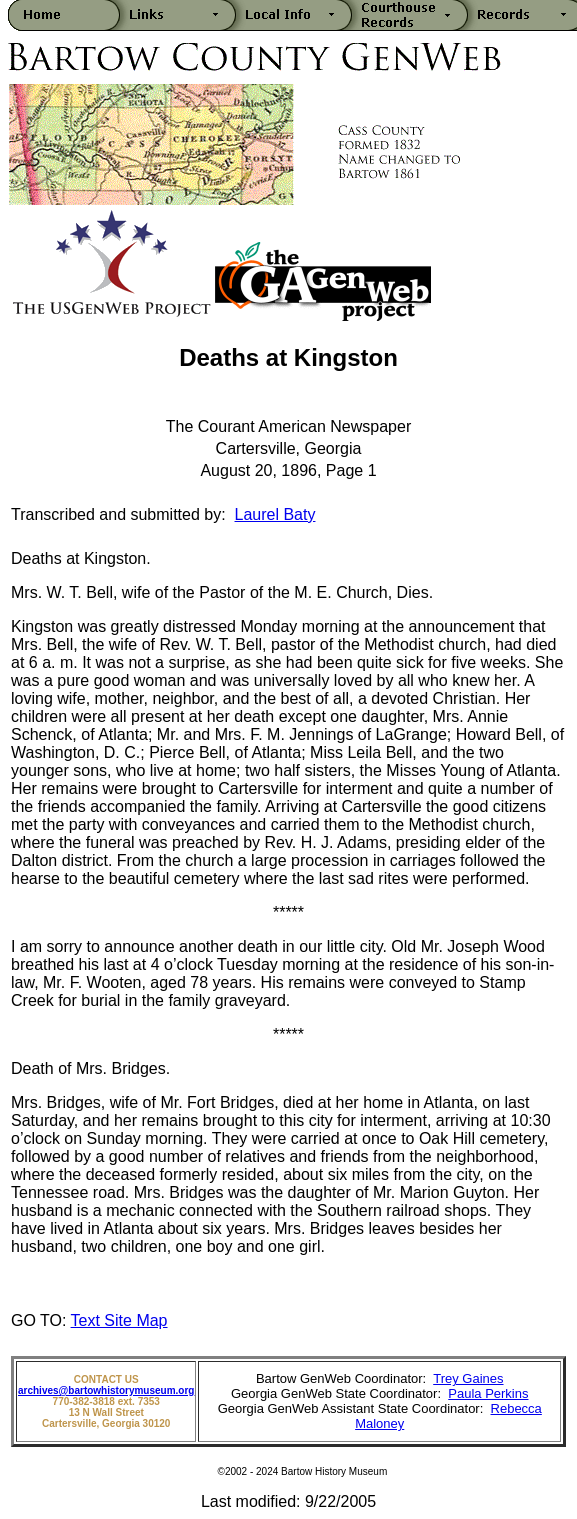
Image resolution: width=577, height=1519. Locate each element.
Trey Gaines (468, 1378)
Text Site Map (119, 1320)
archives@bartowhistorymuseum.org (106, 1390)
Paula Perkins (488, 1393)
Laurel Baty (275, 514)
